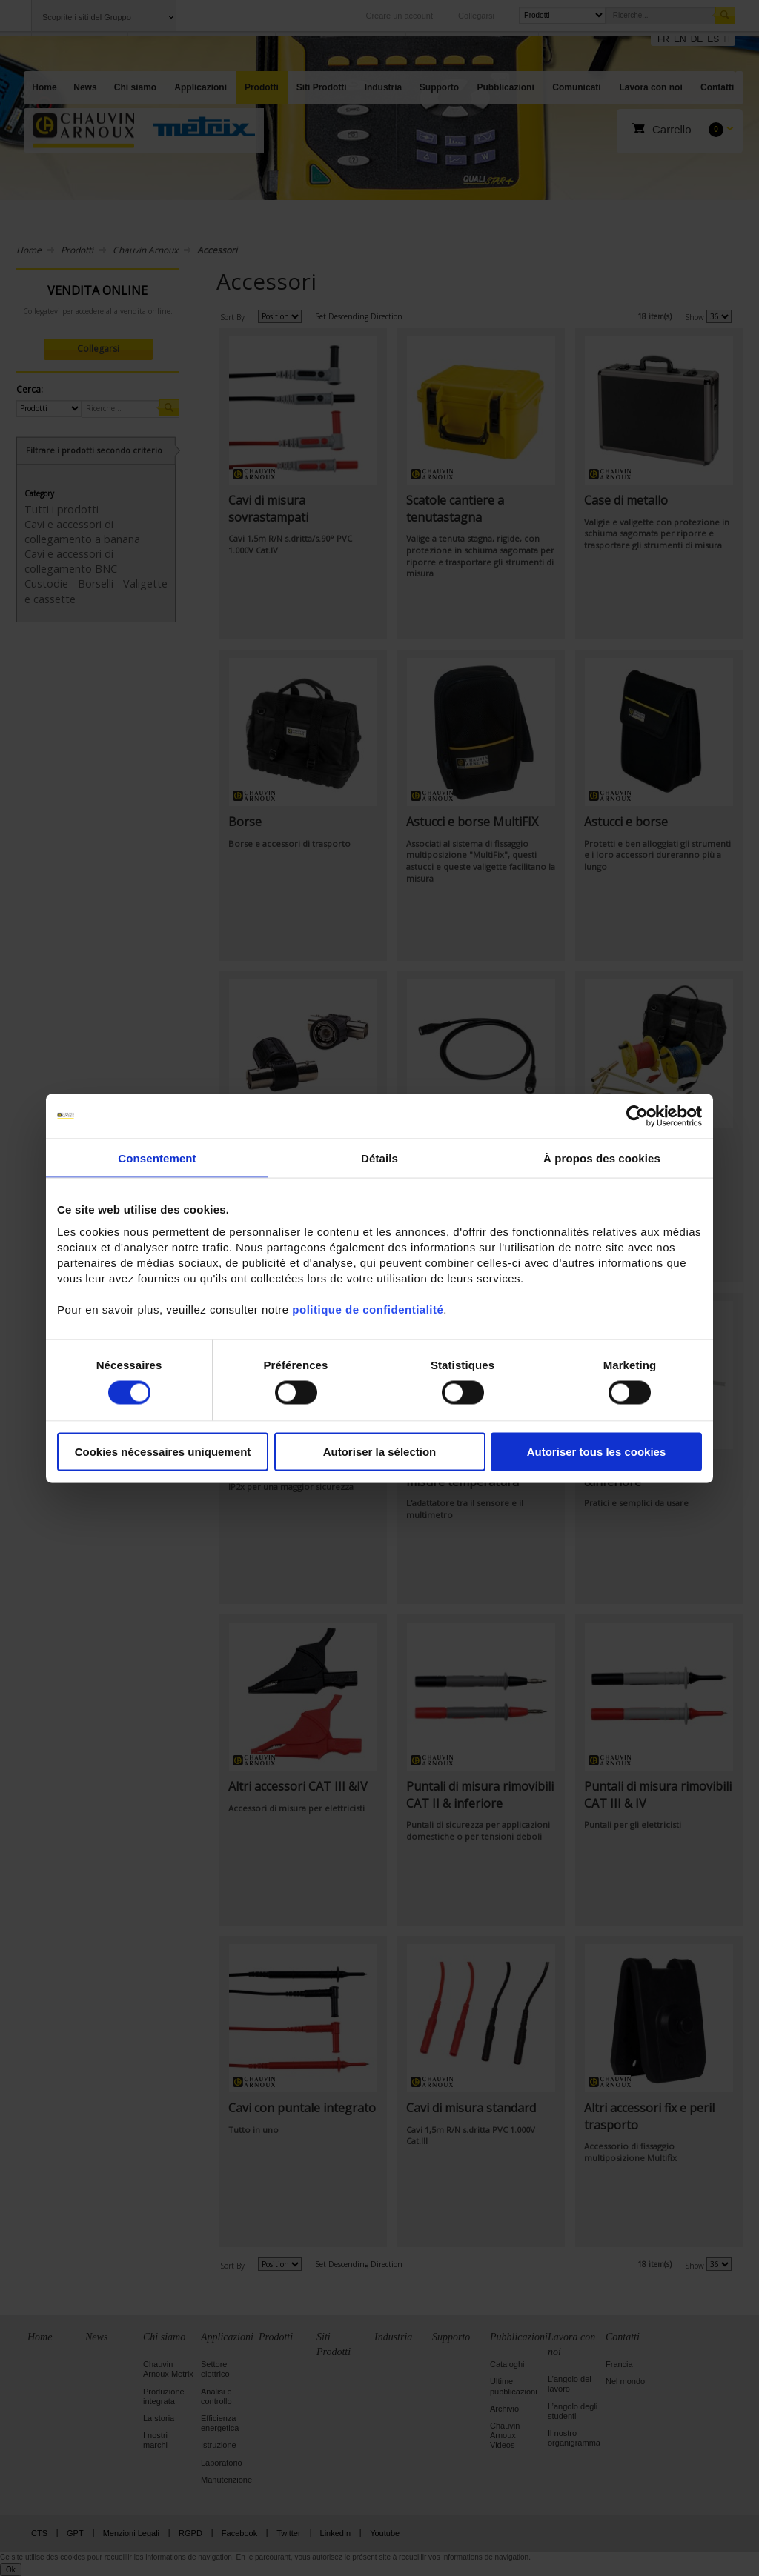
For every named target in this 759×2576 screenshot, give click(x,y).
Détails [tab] (379, 1157)
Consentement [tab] (157, 1157)
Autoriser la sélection (380, 1451)
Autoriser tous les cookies (596, 1451)
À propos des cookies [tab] (601, 1157)
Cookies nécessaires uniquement (163, 1451)
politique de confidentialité (367, 1309)
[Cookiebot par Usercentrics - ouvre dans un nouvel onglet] (637, 1116)
